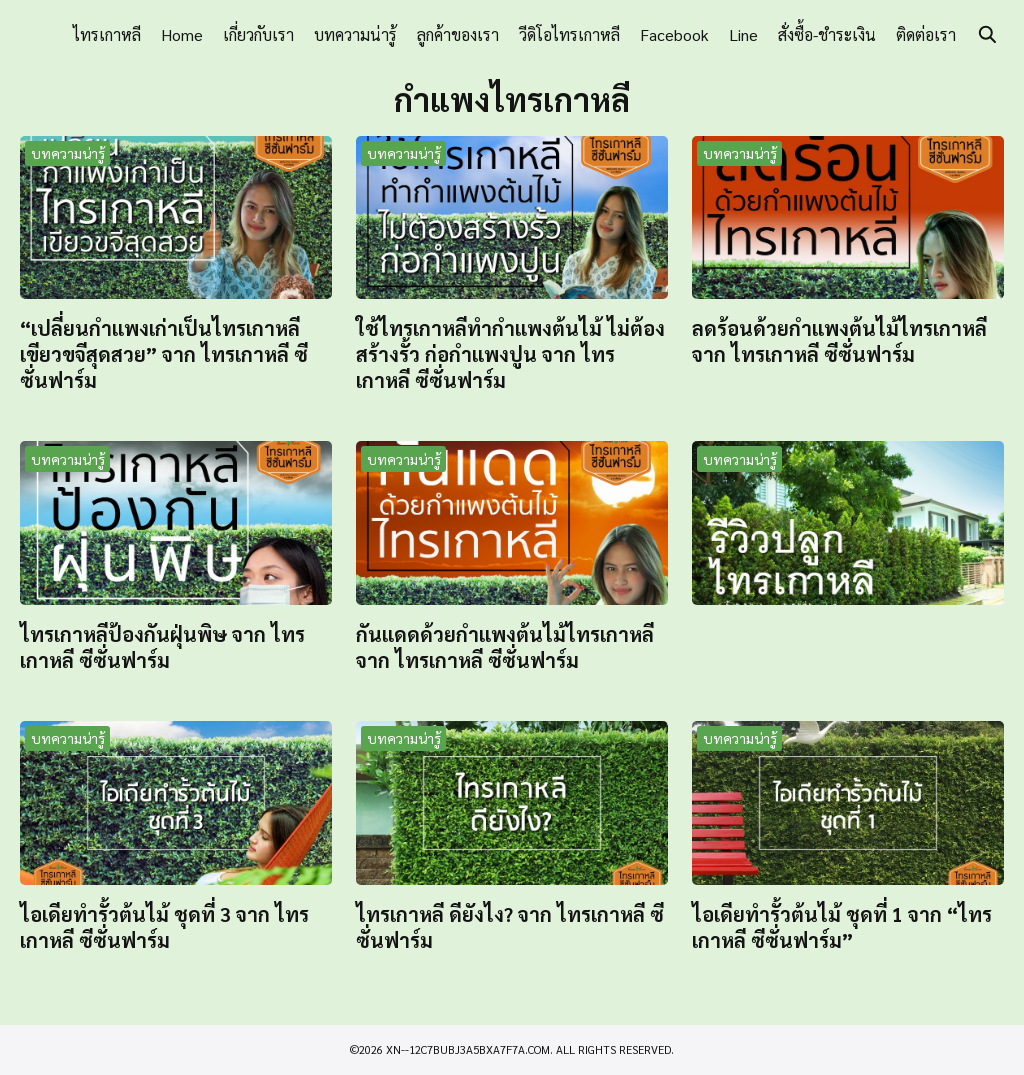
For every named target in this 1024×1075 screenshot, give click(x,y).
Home (182, 34)
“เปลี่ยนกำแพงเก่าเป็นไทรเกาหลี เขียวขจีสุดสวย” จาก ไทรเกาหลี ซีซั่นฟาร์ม (164, 354)
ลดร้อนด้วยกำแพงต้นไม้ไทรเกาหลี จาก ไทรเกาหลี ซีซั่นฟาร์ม (839, 341)
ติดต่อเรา (926, 34)
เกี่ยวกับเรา (258, 34)
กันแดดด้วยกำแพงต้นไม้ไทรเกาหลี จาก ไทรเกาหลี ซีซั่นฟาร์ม (505, 647)
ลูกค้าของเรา (458, 34)
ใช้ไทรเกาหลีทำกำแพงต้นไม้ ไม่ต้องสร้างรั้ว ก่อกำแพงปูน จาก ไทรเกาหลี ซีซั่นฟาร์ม (510, 354)
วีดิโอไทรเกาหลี (569, 34)
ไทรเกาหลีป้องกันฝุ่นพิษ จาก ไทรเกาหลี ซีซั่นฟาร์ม (162, 647)
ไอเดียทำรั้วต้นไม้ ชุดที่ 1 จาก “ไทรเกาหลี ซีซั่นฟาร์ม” (842, 927)
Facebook (674, 34)
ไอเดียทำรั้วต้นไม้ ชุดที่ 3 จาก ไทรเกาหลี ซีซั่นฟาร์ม (164, 927)
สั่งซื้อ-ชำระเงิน (827, 34)
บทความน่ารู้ (355, 34)
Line (743, 34)
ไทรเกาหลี (107, 34)
